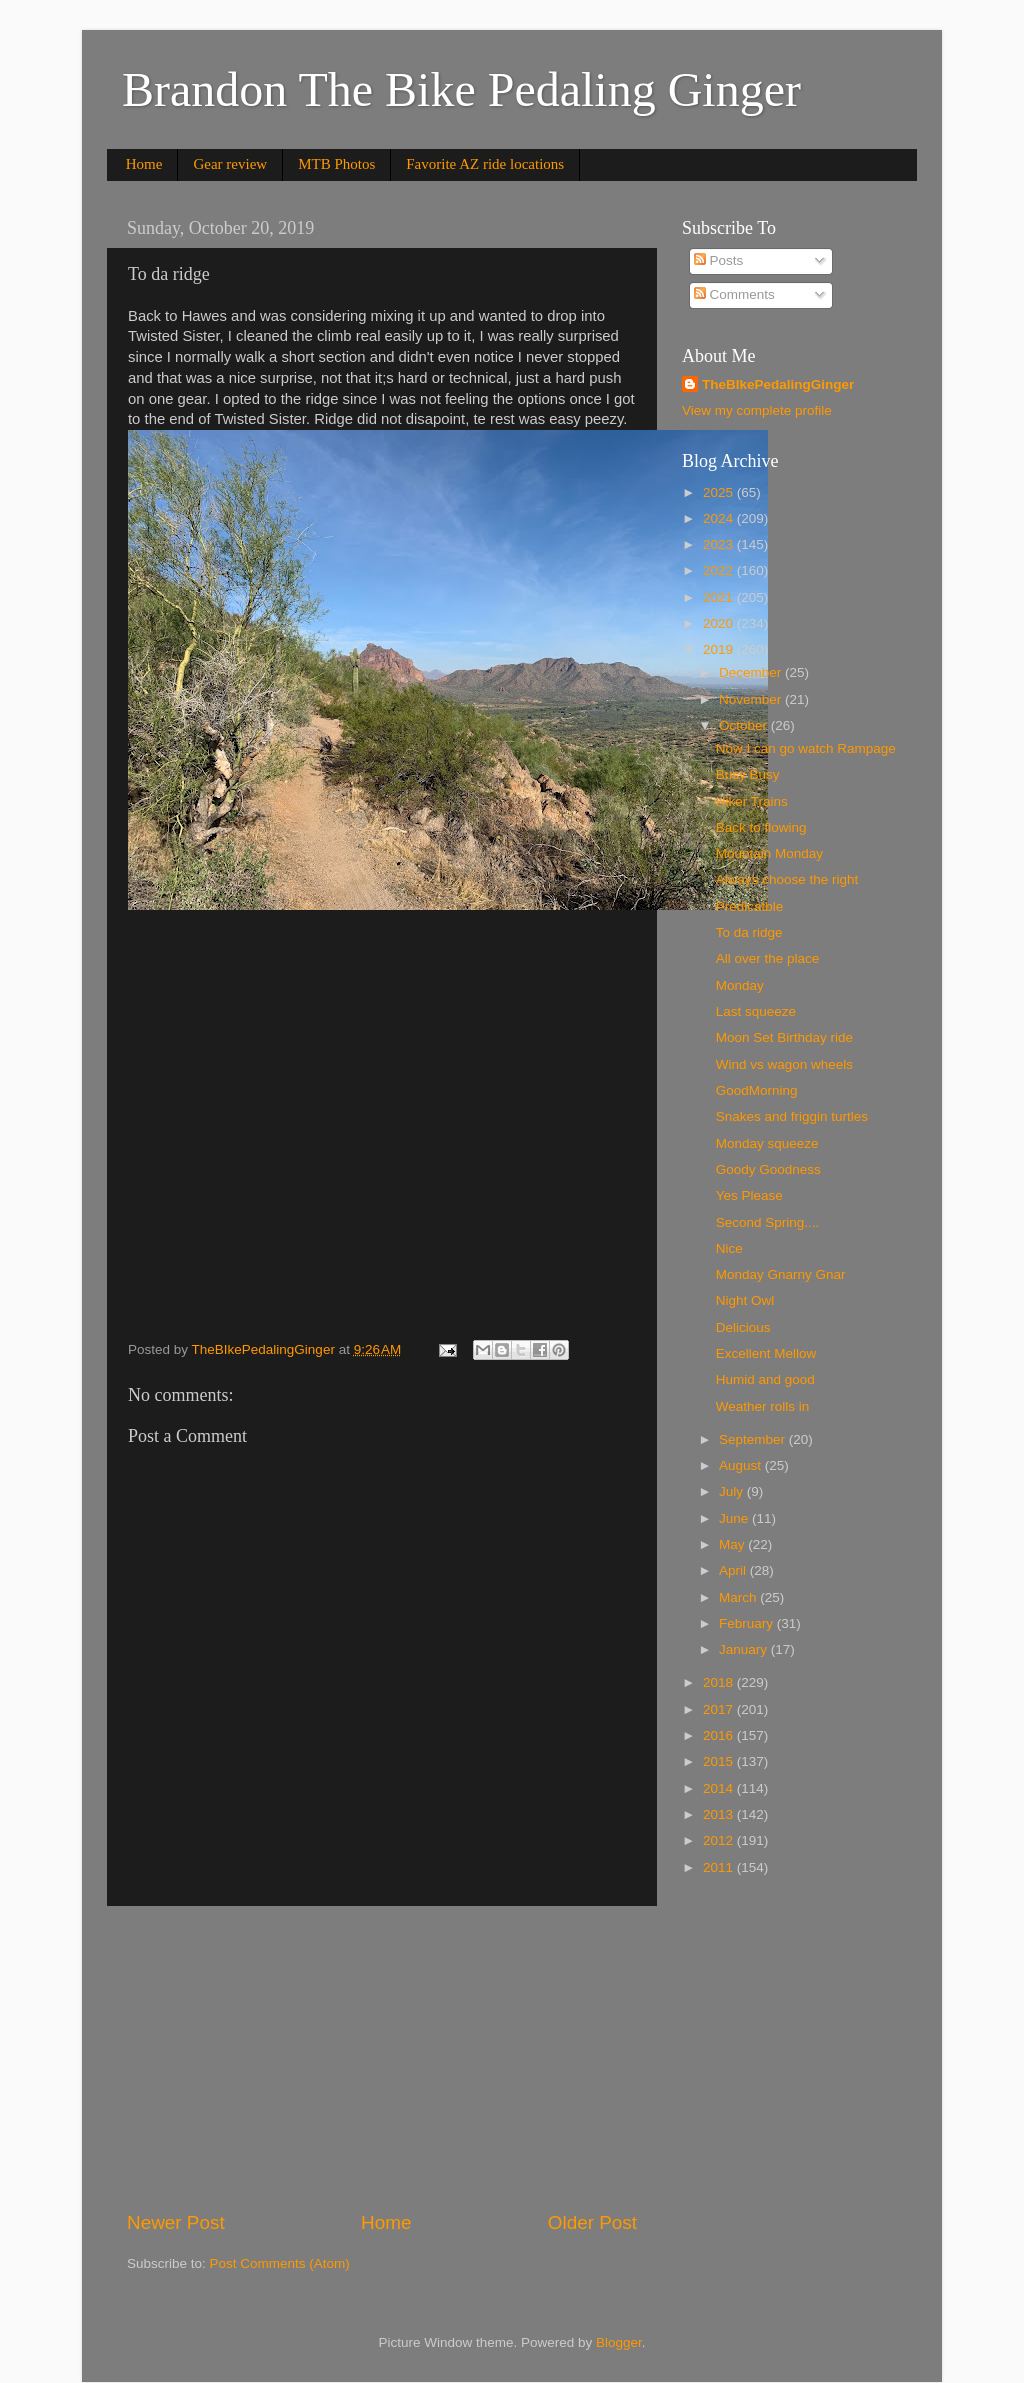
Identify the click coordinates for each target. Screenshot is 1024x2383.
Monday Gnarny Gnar (781, 1274)
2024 (720, 518)
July (733, 1491)
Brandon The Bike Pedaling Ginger (461, 89)
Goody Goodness (768, 1169)
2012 (720, 1840)
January (745, 1649)
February (748, 1623)
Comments (734, 294)
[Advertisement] (382, 2058)
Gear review (230, 164)
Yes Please (749, 1195)
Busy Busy (748, 774)
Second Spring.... (768, 1222)
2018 (720, 1682)
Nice (729, 1248)
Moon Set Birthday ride (784, 1037)
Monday (740, 985)
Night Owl (745, 1300)
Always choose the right (787, 879)
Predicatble (750, 906)
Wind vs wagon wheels (784, 1064)
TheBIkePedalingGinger (778, 384)
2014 (720, 1788)
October (745, 725)
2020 (720, 623)
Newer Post (176, 2222)
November (752, 699)
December (752, 672)
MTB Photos (336, 164)
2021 (720, 597)
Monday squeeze (767, 1143)
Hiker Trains (752, 801)
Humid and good (765, 1379)
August (742, 1465)
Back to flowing (761, 827)
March (739, 1597)
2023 (720, 544)
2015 (720, 1761)
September (754, 1439)
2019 (720, 649)
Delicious (743, 1327)
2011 (720, 1867)
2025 (720, 492)
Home (144, 164)
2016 (720, 1735)
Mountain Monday (769, 853)
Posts (719, 260)
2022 (720, 570)
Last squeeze (756, 1011)
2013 (720, 1814)
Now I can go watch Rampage (806, 748)
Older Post (592, 2222)
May (733, 1544)
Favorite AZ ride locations (485, 164)
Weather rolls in (763, 1406)
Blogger (619, 2342)
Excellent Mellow (766, 1353)
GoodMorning (757, 1090)
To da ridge (749, 932)
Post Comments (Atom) (280, 2263)
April (734, 1570)
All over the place (768, 958)
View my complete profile (757, 410)
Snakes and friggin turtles (792, 1116)
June (735, 1518)
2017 (720, 1709)
